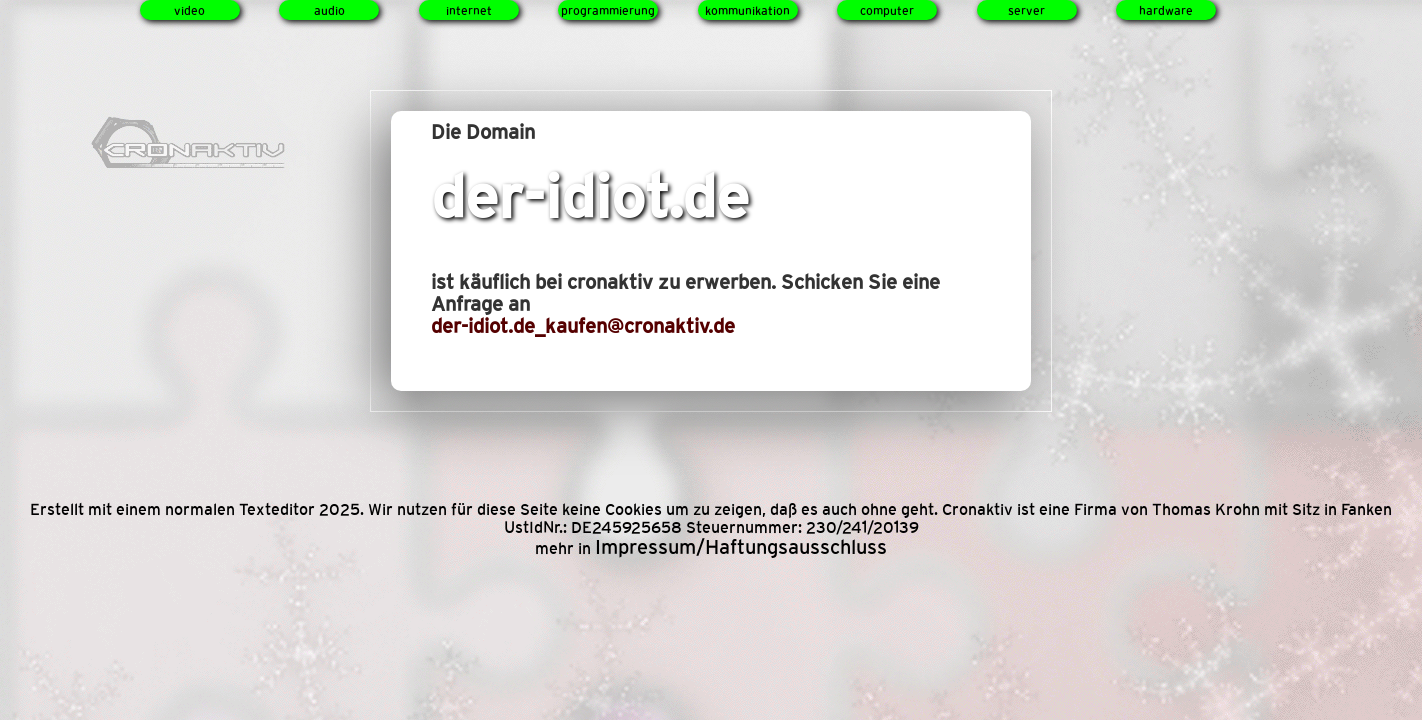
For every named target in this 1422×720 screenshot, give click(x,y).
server (1026, 11)
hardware (1166, 11)
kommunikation (747, 11)
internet (469, 11)
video (189, 11)
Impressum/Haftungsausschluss (741, 547)
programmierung (608, 11)
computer (887, 11)
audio (329, 11)
